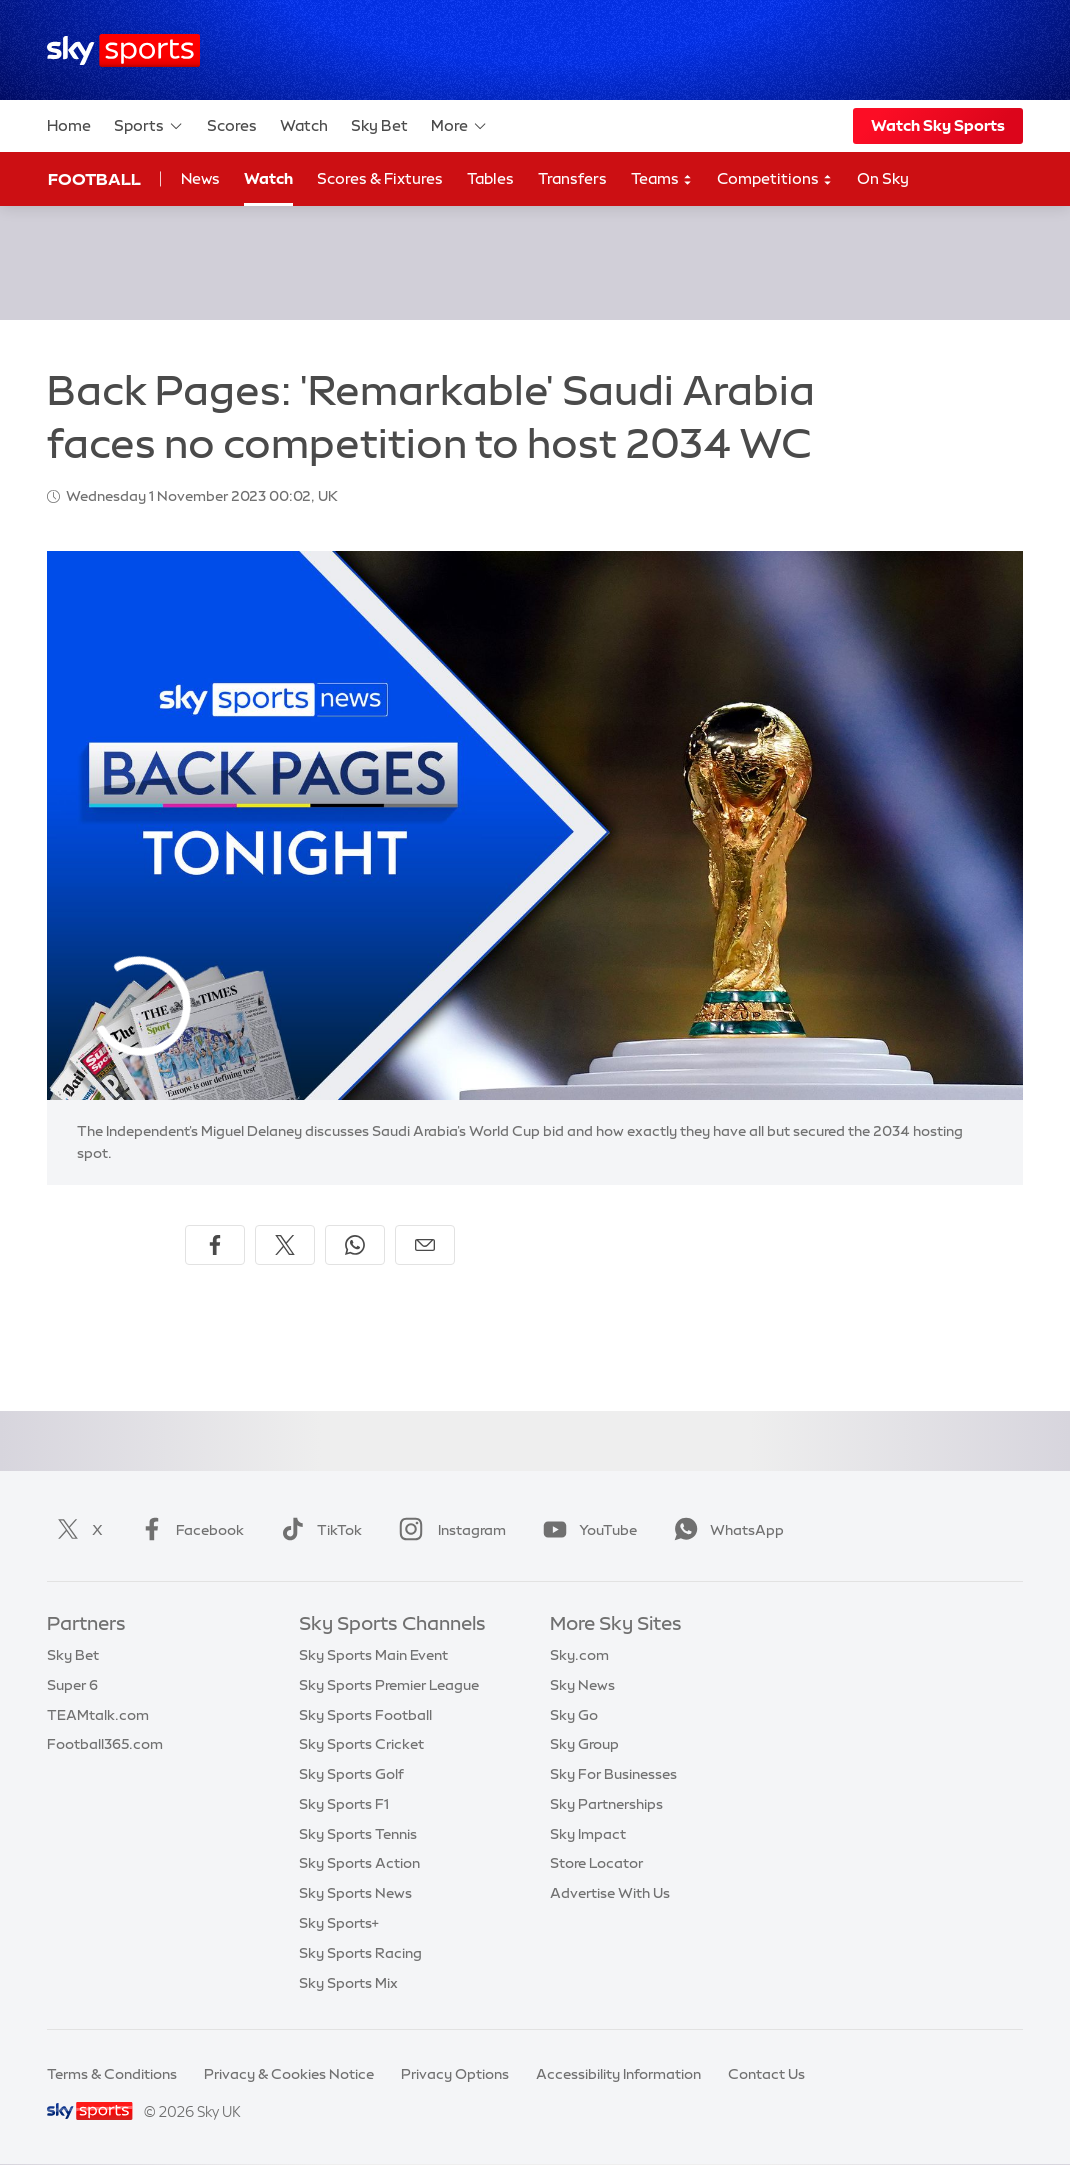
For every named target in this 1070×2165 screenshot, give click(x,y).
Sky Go (574, 1715)
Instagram (448, 1530)
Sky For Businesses (613, 1774)
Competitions (775, 179)
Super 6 (72, 1685)
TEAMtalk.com (98, 1715)
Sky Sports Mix (348, 1983)
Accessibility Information (618, 2074)
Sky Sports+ (339, 1923)
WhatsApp (725, 1530)
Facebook (188, 1530)
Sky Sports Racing (360, 1953)
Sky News (582, 1685)
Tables (490, 178)
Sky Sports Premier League (389, 1685)
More (459, 126)
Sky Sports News (355, 1893)
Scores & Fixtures (380, 178)
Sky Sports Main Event (373, 1655)
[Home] (123, 50)
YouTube (586, 1530)
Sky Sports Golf (351, 1774)
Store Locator (596, 1863)
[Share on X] (285, 1245)
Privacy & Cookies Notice (289, 2074)
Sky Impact (588, 1834)
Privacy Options (455, 2074)
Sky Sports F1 (344, 1804)
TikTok (317, 1530)
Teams (662, 179)
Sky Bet (379, 125)
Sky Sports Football (365, 1715)
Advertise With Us (610, 1893)
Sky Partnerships (606, 1804)
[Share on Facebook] (215, 1245)
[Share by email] (425, 1245)
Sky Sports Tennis (358, 1834)
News (200, 178)
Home (69, 125)
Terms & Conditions (112, 2074)
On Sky (883, 178)
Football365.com (105, 1744)
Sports (149, 126)
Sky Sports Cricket (361, 1744)
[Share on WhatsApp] (355, 1245)
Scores (232, 125)
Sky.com (579, 1655)
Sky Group (584, 1744)
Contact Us (766, 2074)
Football (94, 179)
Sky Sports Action (359, 1863)
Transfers (572, 178)
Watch (304, 125)
